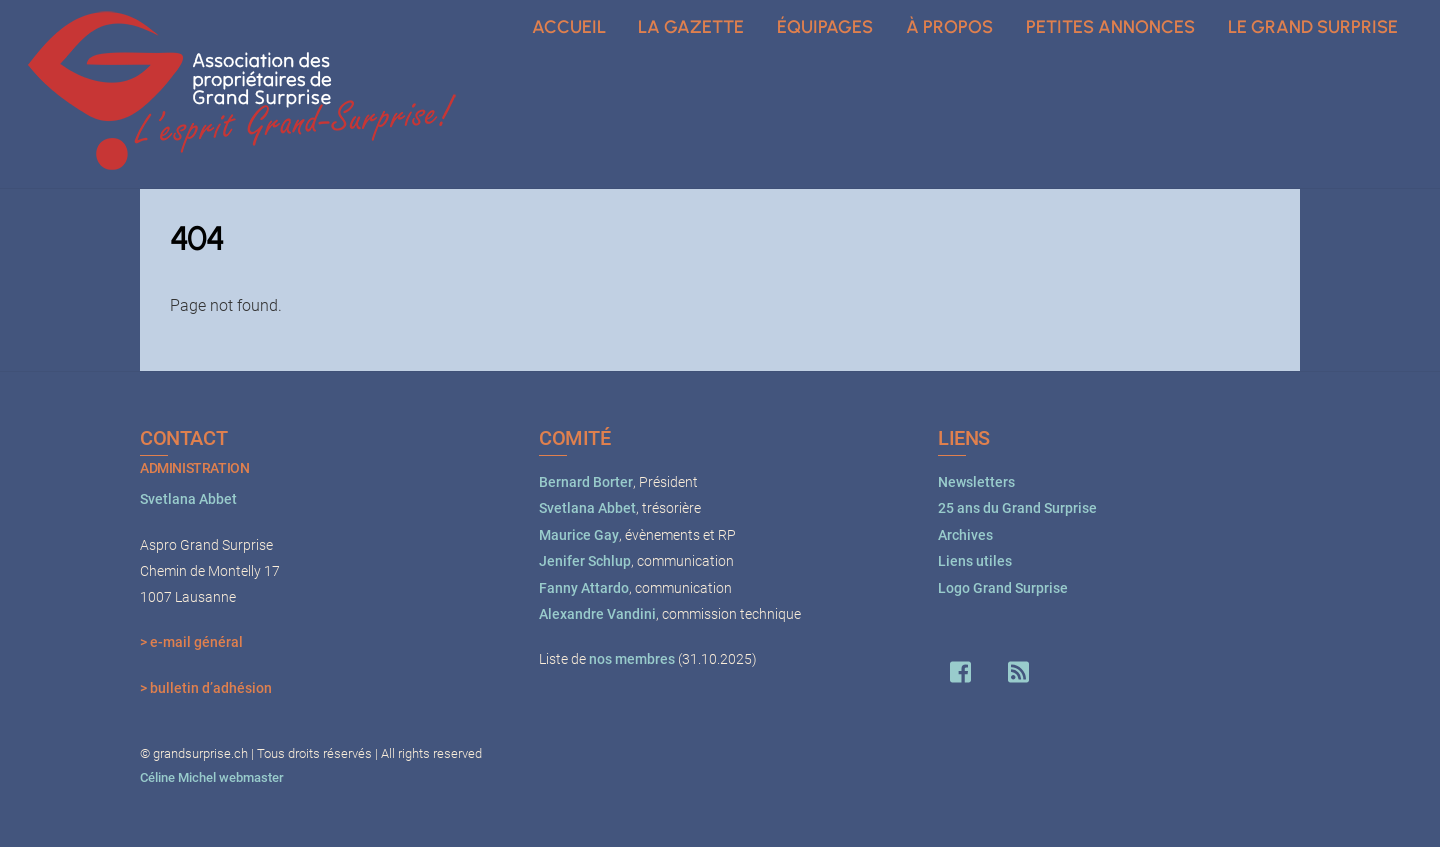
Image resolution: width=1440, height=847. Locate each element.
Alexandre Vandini (597, 614)
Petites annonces (1110, 27)
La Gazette (691, 27)
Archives (965, 535)
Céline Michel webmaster (212, 777)
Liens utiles (975, 561)
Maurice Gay (579, 535)
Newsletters (976, 482)
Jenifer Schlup (585, 561)
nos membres (632, 659)
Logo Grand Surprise (1003, 588)
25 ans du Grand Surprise (1017, 508)
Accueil (569, 27)
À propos (949, 27)
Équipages (825, 27)
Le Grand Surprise (1313, 27)
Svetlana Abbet (188, 499)
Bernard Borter (586, 482)
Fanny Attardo (584, 588)
